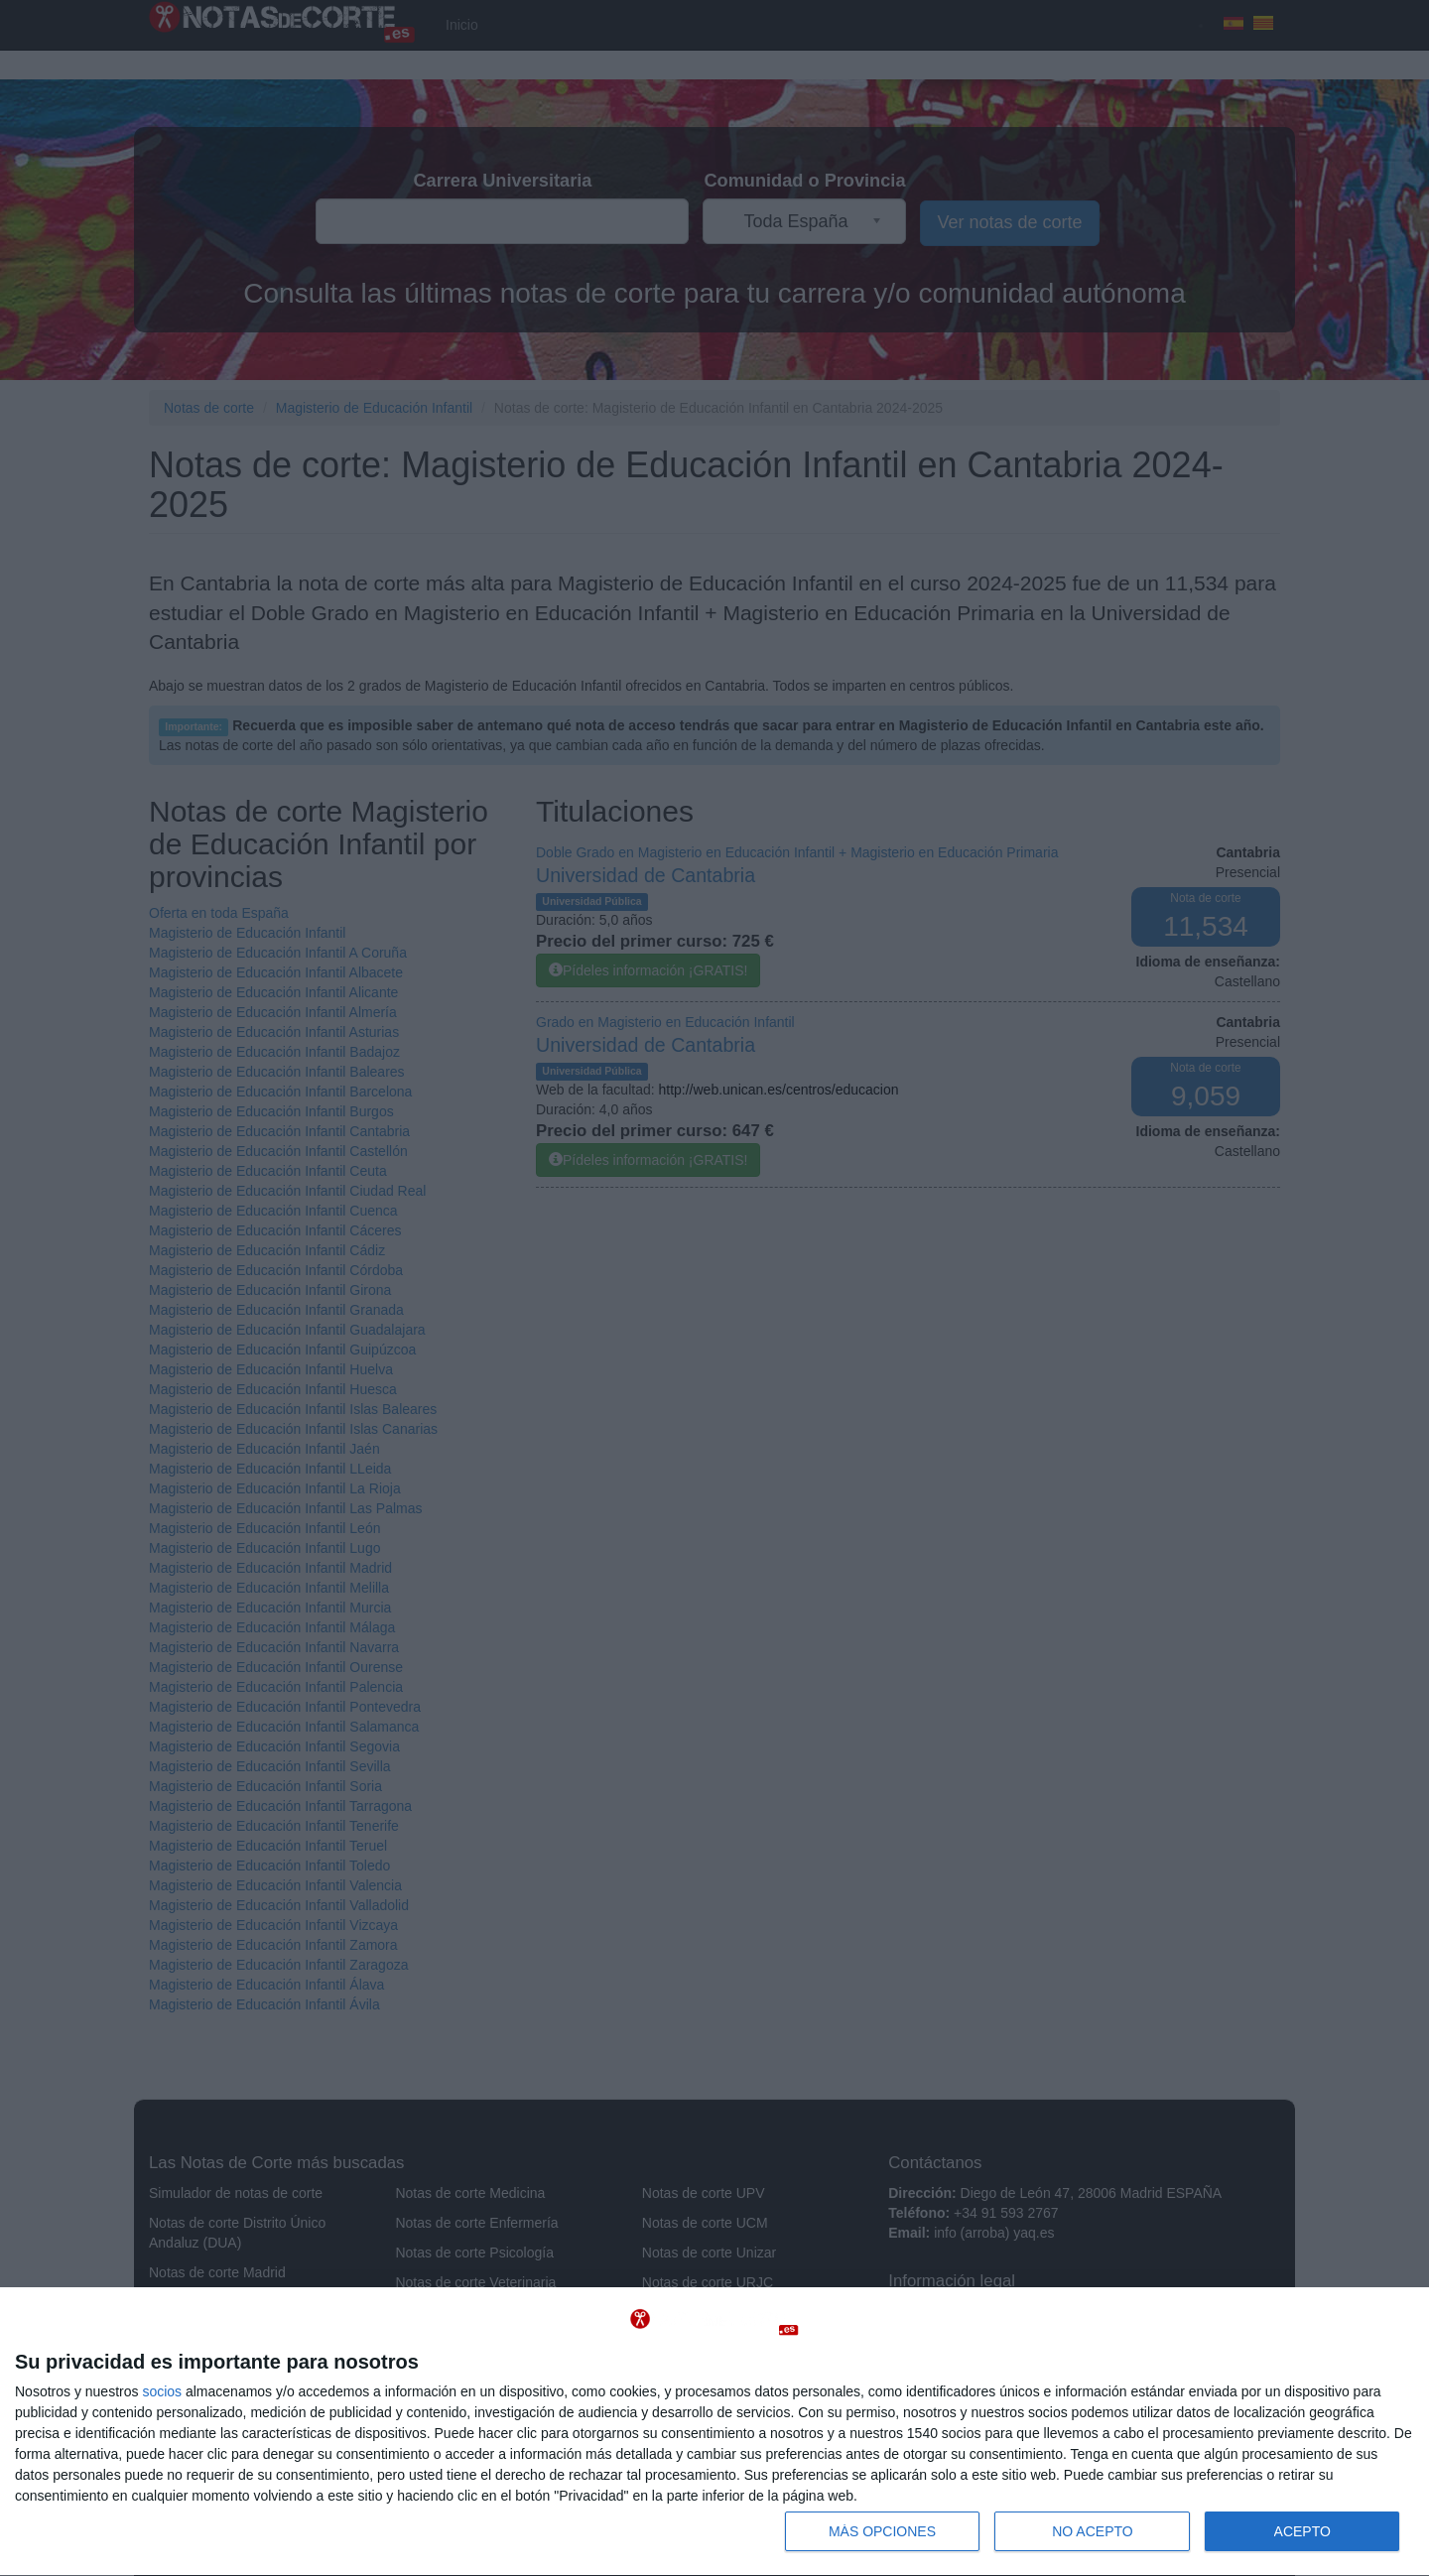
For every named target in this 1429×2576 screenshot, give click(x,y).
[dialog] (714, 2432)
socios (162, 2391)
